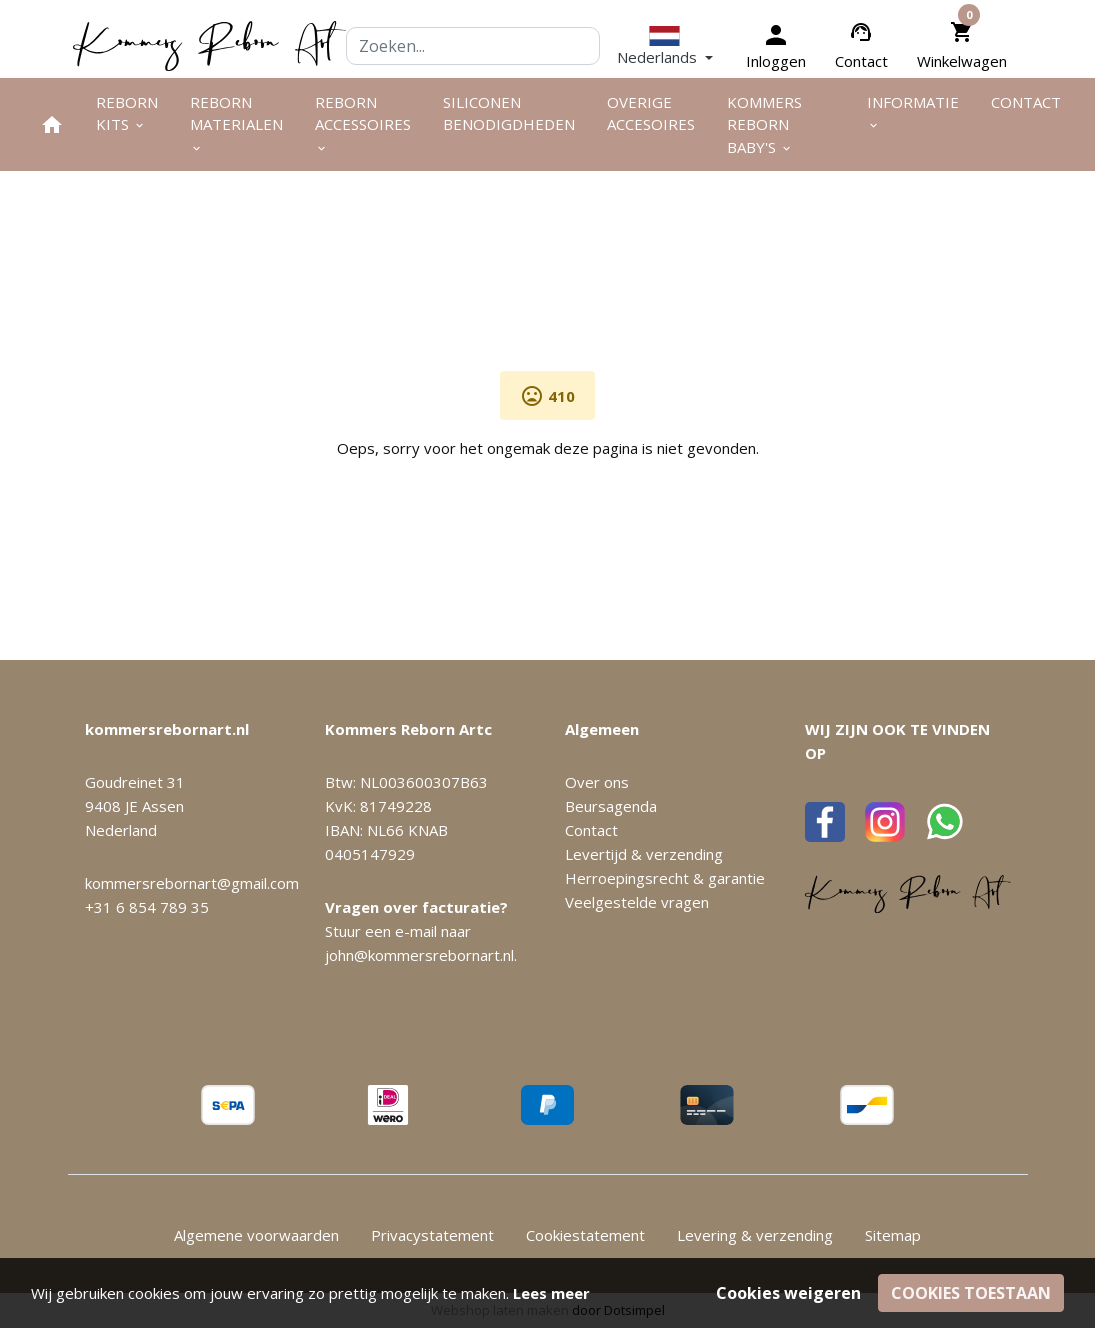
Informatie (913, 112)
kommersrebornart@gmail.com (192, 883)
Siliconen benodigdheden (509, 113)
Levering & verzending (755, 1235)
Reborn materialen (236, 124)
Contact (861, 61)
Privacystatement (432, 1235)
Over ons (597, 782)
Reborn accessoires (363, 124)
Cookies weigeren (788, 1293)
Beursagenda (611, 806)
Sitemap (893, 1235)
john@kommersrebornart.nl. (421, 955)
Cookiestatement (585, 1235)
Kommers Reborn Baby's (764, 124)
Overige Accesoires (651, 113)
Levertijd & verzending (644, 854)
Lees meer (551, 1293)
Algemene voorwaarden (256, 1235)
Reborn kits (127, 113)
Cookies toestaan (971, 1293)
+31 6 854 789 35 (147, 907)
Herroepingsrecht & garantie (665, 878)
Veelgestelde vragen (637, 902)
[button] (665, 46)
